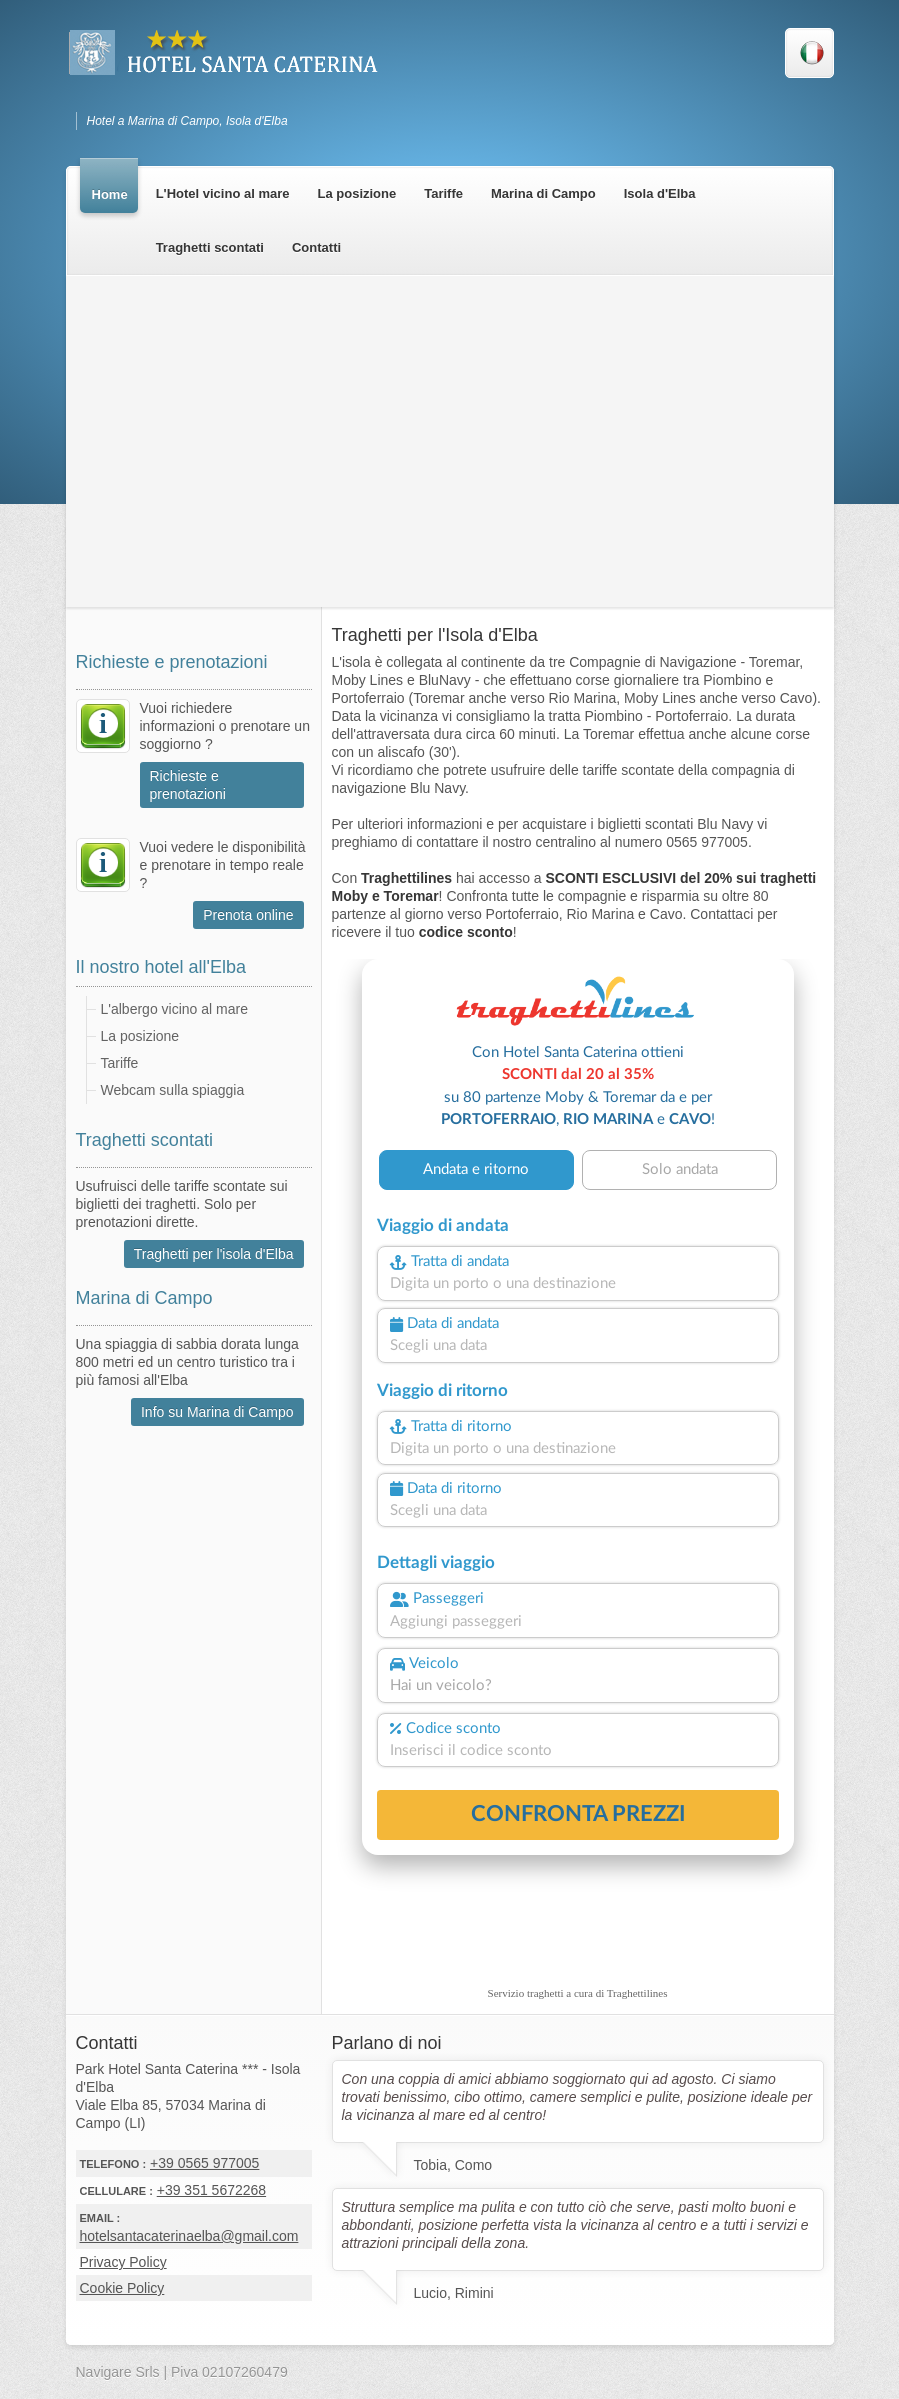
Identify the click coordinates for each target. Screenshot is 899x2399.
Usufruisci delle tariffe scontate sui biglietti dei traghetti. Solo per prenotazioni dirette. (182, 1204)
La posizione (140, 1036)
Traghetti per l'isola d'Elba (214, 1254)
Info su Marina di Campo (217, 1412)
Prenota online (248, 915)
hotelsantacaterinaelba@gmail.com (189, 2236)
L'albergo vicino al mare (174, 1009)
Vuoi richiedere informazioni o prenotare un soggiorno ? (225, 726)
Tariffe (120, 1063)
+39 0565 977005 (204, 2163)
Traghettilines (637, 1993)
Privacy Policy (123, 2262)
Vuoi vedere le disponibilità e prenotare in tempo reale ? (223, 865)
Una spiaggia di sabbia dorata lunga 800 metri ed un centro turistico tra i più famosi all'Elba (187, 1362)
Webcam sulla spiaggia (173, 1090)
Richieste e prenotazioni (188, 785)
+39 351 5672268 (211, 2190)
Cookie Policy (122, 2288)
